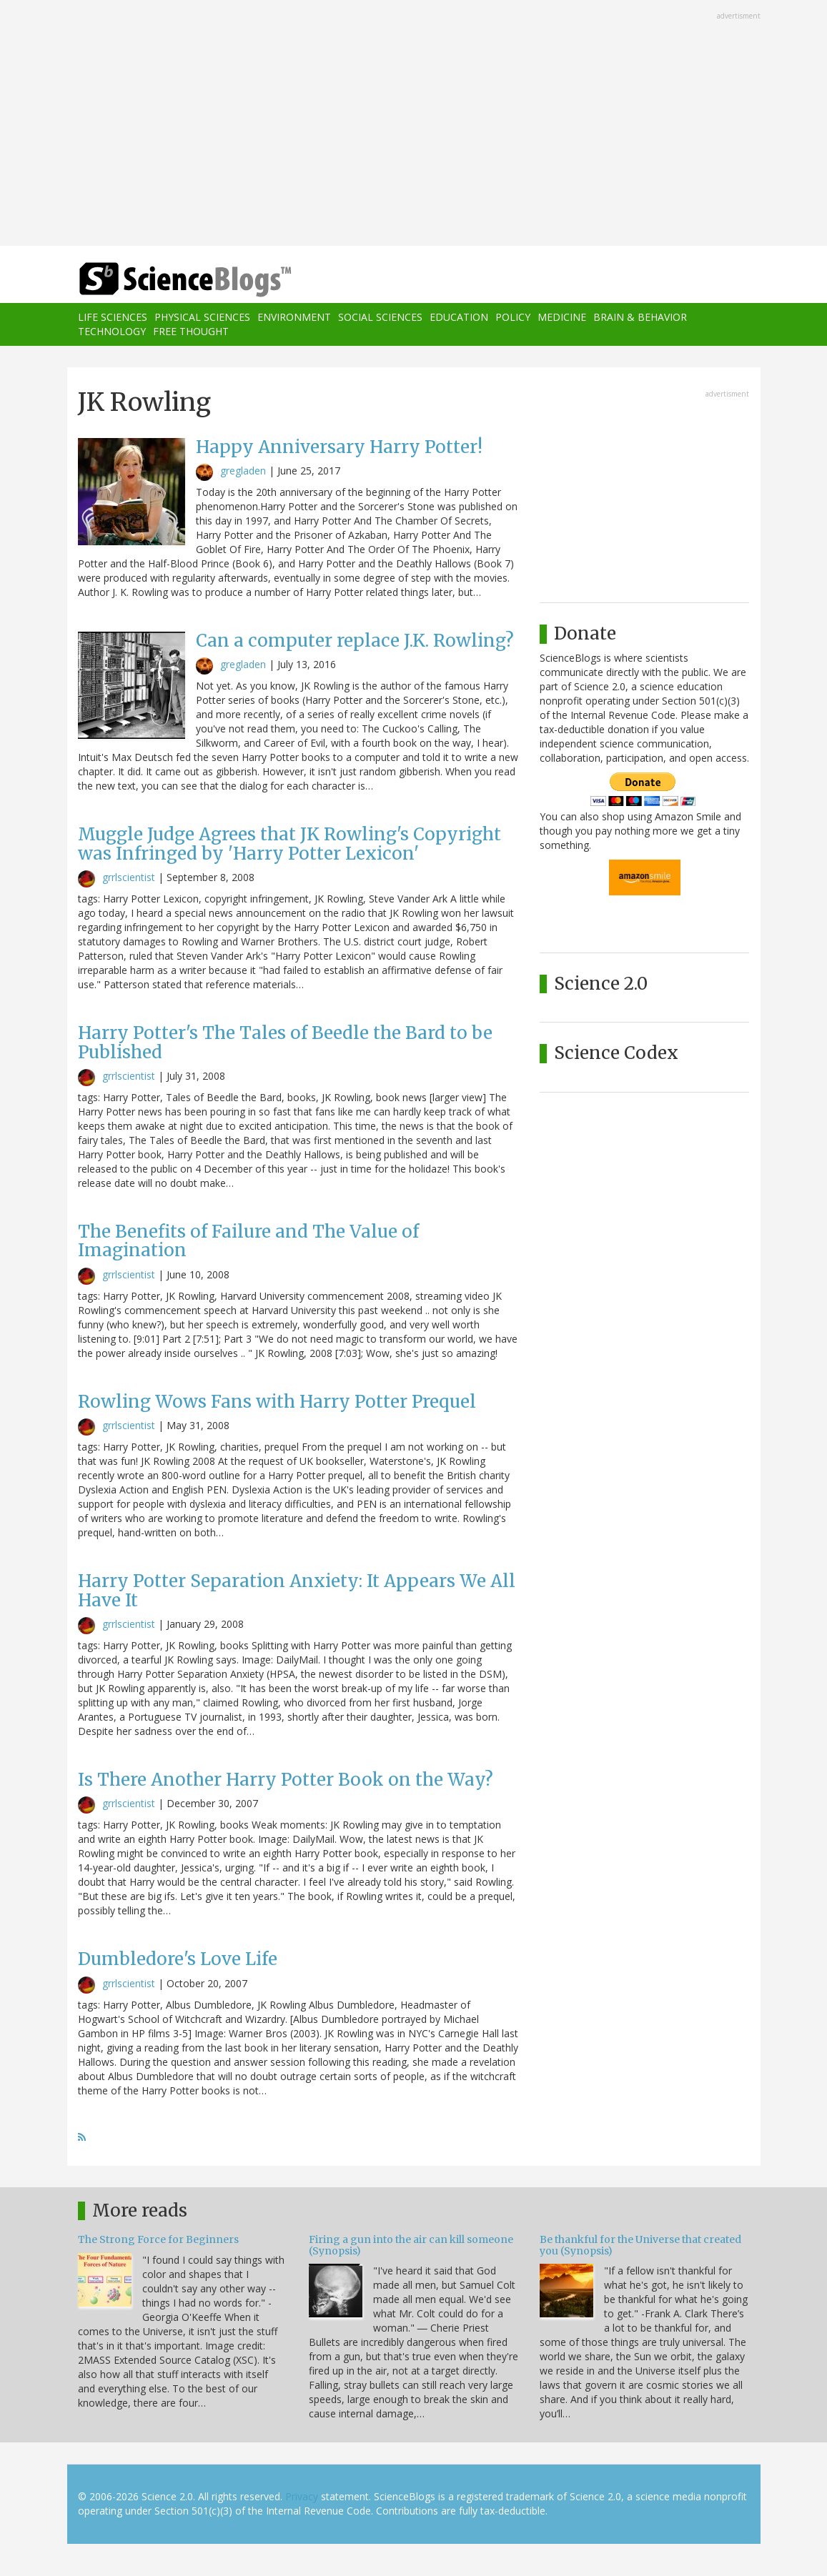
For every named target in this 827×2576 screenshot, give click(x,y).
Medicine (562, 317)
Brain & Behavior (640, 317)
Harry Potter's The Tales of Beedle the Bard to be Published (285, 1042)
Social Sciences (380, 317)
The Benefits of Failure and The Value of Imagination (248, 1240)
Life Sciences (112, 317)
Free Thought (191, 331)
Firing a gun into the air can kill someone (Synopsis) (411, 2245)
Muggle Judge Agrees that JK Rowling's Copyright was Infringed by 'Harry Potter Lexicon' (289, 843)
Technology (112, 331)
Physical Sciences (202, 317)
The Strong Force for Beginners (158, 2239)
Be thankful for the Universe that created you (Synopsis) (640, 2245)
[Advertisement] (414, 124)
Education (459, 317)
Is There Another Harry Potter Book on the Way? (285, 1780)
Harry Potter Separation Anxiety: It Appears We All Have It (296, 1590)
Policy (512, 317)
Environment (294, 317)
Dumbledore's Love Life (177, 1959)
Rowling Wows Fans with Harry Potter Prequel (277, 1402)
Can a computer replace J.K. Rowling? (355, 641)
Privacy (301, 2496)
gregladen (243, 470)
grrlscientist (128, 877)
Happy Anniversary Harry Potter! (339, 447)
